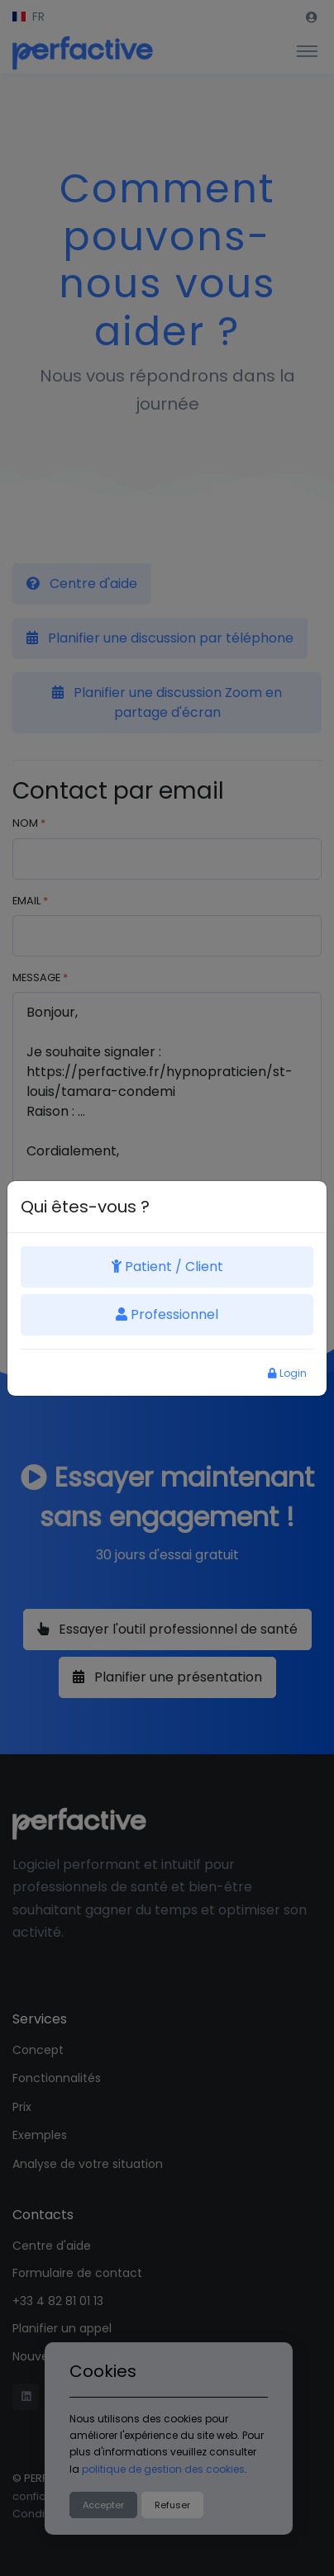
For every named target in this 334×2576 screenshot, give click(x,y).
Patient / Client (167, 1266)
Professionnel (167, 1314)
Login (287, 1373)
